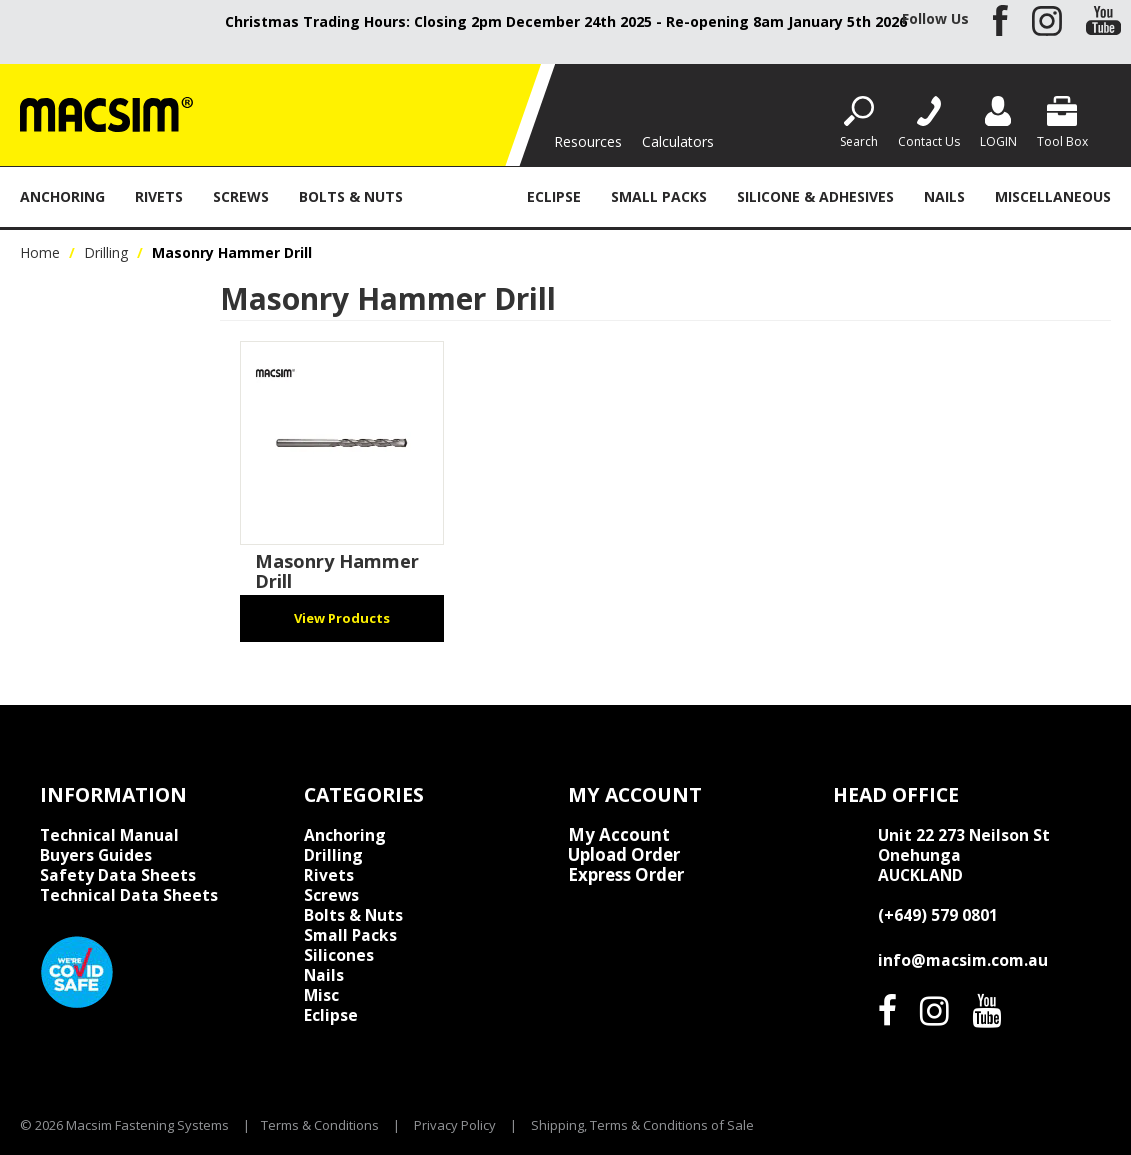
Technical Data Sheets (129, 895)
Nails (944, 196)
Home (40, 252)
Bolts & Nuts (351, 196)
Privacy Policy (455, 1125)
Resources (588, 141)
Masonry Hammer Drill (337, 571)
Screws (241, 196)
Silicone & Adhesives (815, 196)
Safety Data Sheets (118, 875)
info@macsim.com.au (963, 960)
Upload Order (624, 855)
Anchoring (62, 196)
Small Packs (659, 196)
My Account (619, 835)
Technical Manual (109, 835)
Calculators (678, 141)
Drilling (465, 196)
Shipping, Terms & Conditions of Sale (642, 1125)
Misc (321, 995)
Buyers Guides (96, 855)
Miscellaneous (1053, 196)
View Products (342, 618)
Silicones (339, 955)
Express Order (626, 875)
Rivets (159, 196)
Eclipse (554, 196)
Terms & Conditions (320, 1125)
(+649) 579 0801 (938, 915)
